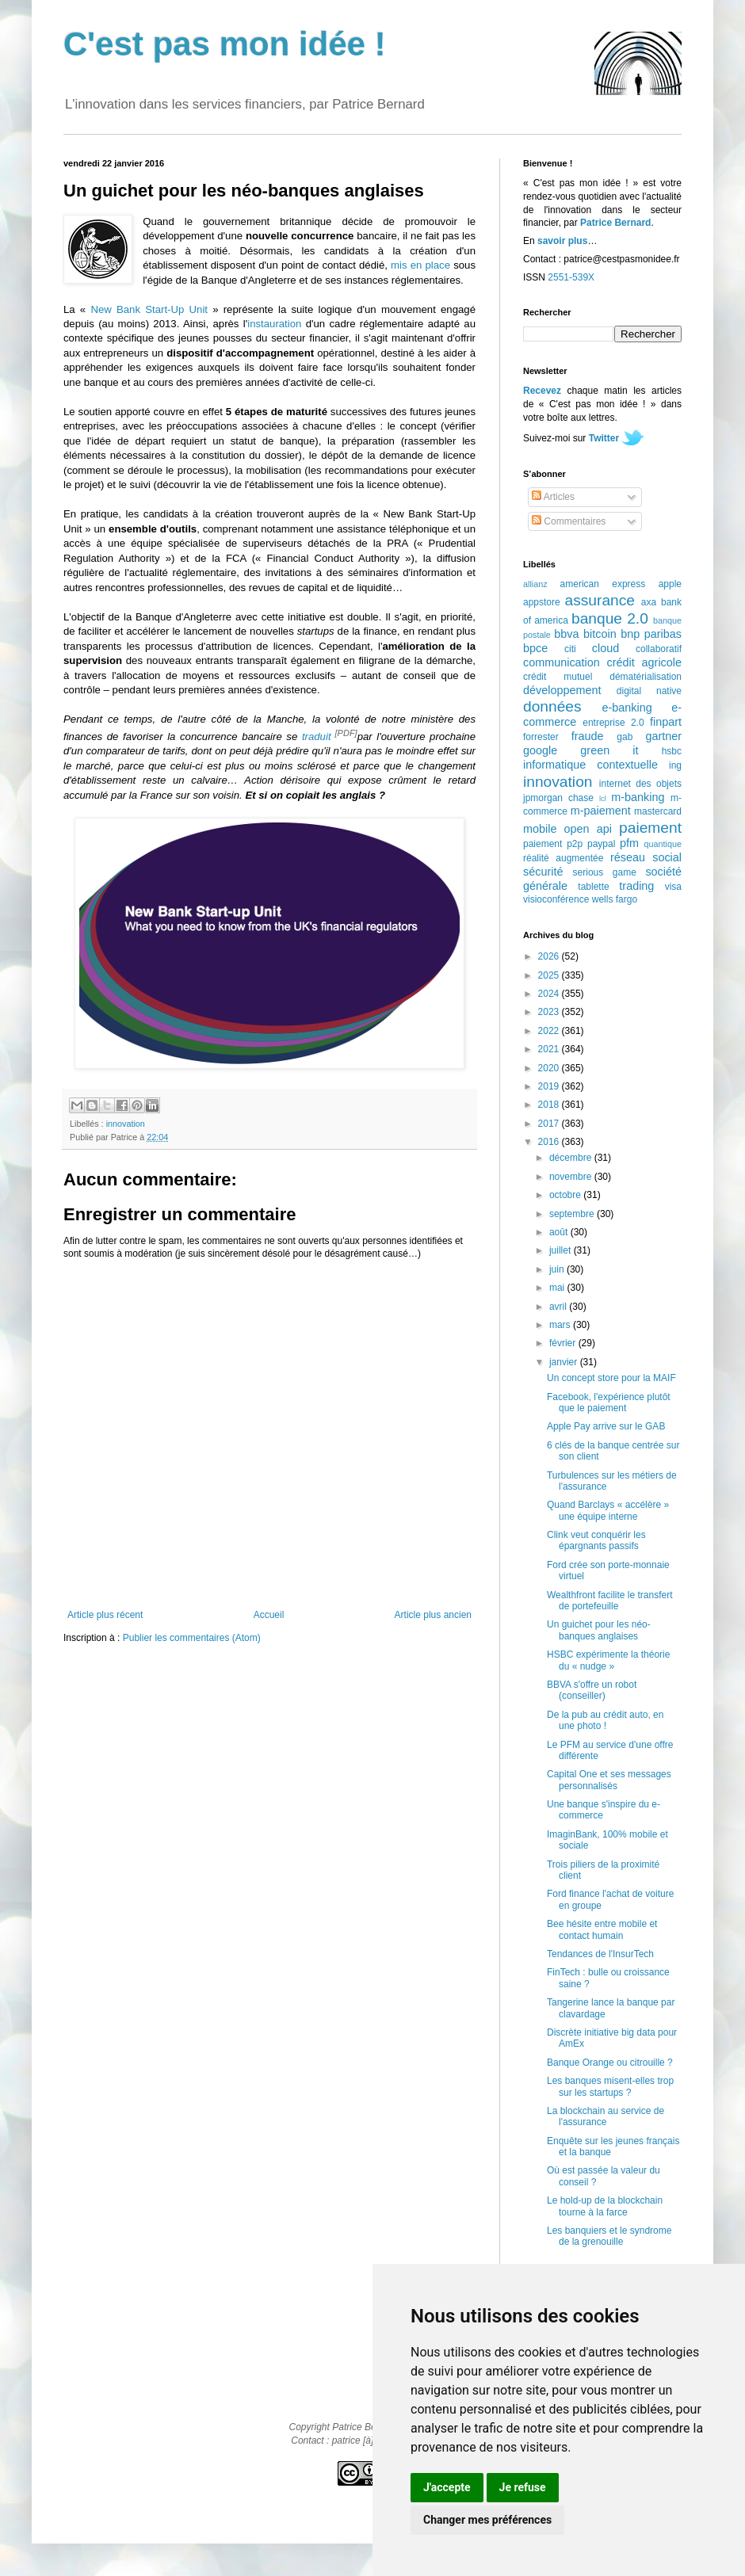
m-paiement (601, 810)
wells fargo (614, 899)
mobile (539, 828)
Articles (553, 496)
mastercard (658, 811)
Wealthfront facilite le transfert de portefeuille (610, 1600)
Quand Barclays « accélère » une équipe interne (608, 1510)
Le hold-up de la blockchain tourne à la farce (605, 2206)
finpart (666, 722)
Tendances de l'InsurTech (600, 1954)
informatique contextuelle (590, 764)
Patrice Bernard (615, 222)
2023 (550, 1011)
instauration (274, 324)
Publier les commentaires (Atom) (192, 1637)
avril (559, 1306)
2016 (550, 1141)
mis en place (420, 265)
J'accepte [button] (447, 2487)
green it (609, 750)
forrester (541, 736)
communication (561, 662)
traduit (316, 736)
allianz (535, 584)
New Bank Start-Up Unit (149, 309)
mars (561, 1324)
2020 (550, 1068)
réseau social (646, 857)
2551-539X (571, 277)
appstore (541, 602)
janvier (564, 1362)
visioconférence (556, 899)
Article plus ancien (433, 1614)
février (564, 1343)
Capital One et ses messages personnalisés (609, 1780)
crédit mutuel (557, 676)
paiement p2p (553, 843)
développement (562, 690)
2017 (550, 1123)
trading (636, 886)
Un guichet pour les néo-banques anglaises (599, 1630)
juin (558, 1269)
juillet (561, 1250)
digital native (649, 690)
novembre (571, 1176)
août (560, 1232)
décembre (571, 1157)
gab (624, 736)
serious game (604, 872)
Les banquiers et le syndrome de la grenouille (609, 2236)
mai (558, 1287)
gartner (663, 736)
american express (603, 584)
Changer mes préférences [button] (487, 2519)
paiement (650, 827)
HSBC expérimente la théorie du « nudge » (608, 1660)
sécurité (543, 871)
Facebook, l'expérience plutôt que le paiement (608, 1402)
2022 (550, 1030)
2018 (550, 1104)
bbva (566, 634)
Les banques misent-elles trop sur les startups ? (610, 2086)
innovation (125, 1123)
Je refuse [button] (522, 2487)
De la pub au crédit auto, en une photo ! (605, 1720)
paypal (601, 843)
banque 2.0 (609, 618)
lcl (602, 798)
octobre (566, 1194)
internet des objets (640, 783)
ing (675, 765)
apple (670, 584)
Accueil (269, 1614)
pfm (629, 843)
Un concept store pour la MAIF (611, 1377)
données (552, 706)
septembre (573, 1213)
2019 (550, 1086)
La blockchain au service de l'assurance (605, 2116)
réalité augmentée (563, 858)
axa (648, 602)
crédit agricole (644, 662)
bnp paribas (651, 634)
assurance (600, 600)
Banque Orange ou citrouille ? (610, 2062)
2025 (550, 975)
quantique (663, 844)
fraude (587, 736)
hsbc (672, 751)
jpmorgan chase (558, 797)
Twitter (604, 438)
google (540, 750)
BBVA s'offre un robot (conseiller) (591, 1690)
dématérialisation (645, 676)
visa (673, 886)
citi (570, 648)
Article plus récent (105, 1614)
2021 (550, 1049)
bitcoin (600, 634)
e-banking (626, 707)
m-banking (637, 797)
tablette (593, 886)
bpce (535, 648)
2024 (550, 993)
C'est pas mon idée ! (224, 44)
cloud (605, 648)
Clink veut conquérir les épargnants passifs (596, 1540)
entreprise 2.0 (613, 722)
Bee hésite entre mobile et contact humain (602, 1929)
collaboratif (659, 648)
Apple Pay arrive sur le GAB (606, 1426)
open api (588, 828)
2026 (550, 956)
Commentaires (569, 521)
